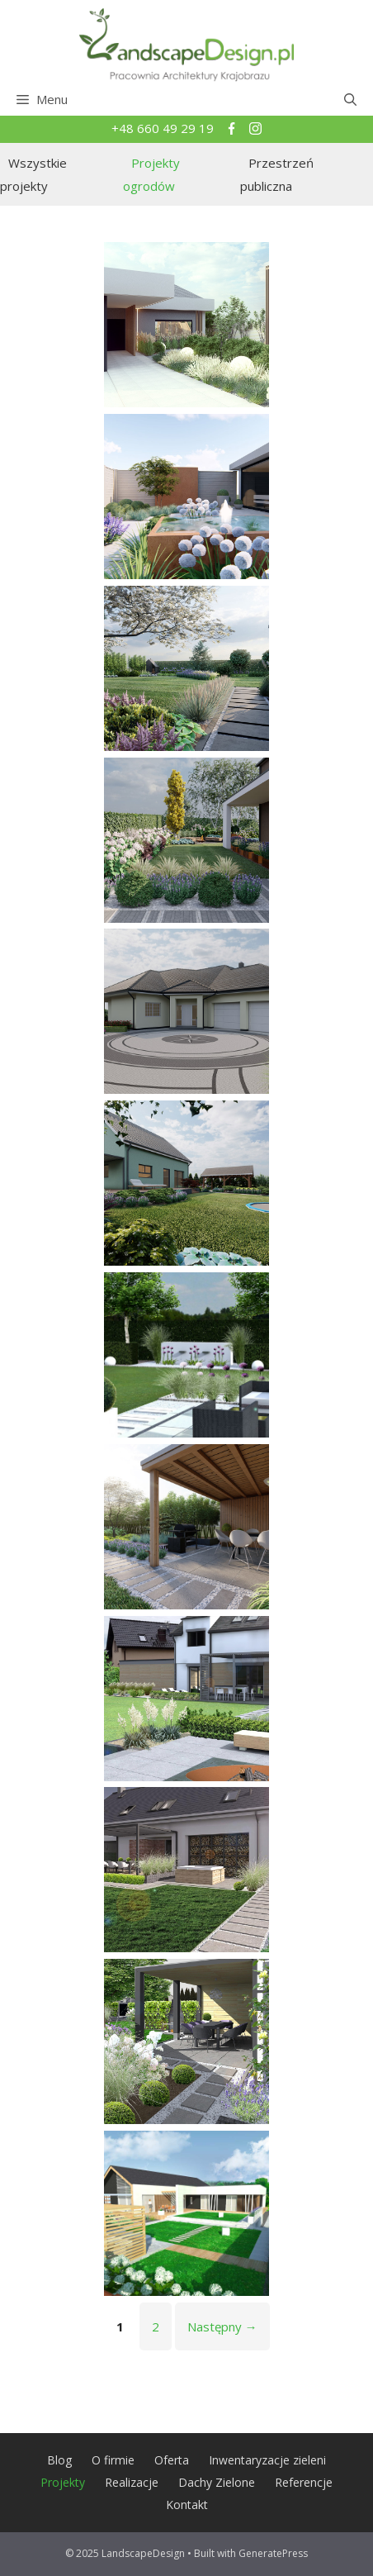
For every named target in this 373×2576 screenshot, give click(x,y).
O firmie (113, 2460)
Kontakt (187, 2504)
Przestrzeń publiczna (277, 174)
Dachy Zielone (216, 2482)
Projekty (62, 2482)
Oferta (171, 2460)
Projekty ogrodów (151, 174)
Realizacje (131, 2482)
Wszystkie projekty (33, 174)
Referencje (304, 2482)
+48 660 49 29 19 (164, 128)
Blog (59, 2460)
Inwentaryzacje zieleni (267, 2460)
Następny (222, 2326)
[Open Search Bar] (350, 99)
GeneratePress (273, 2553)
